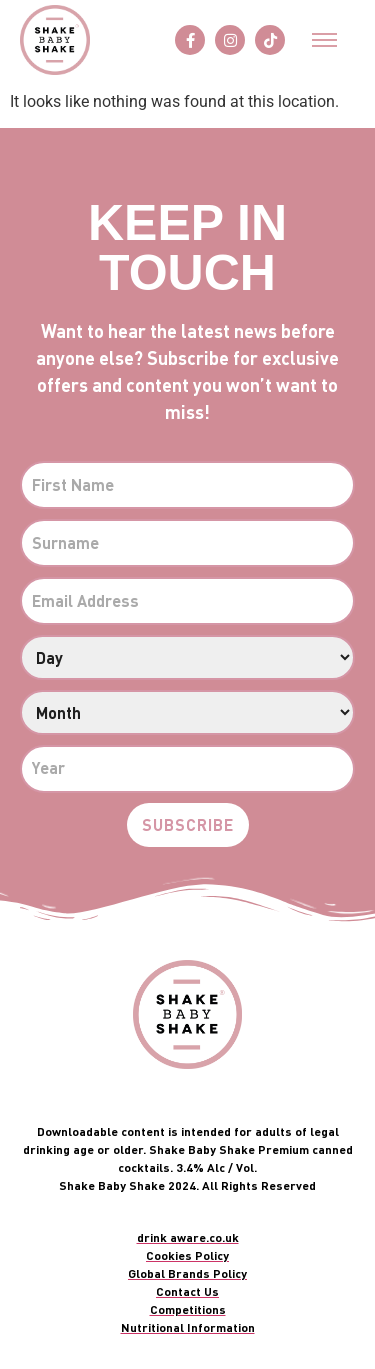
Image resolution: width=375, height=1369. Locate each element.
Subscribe (188, 824)
